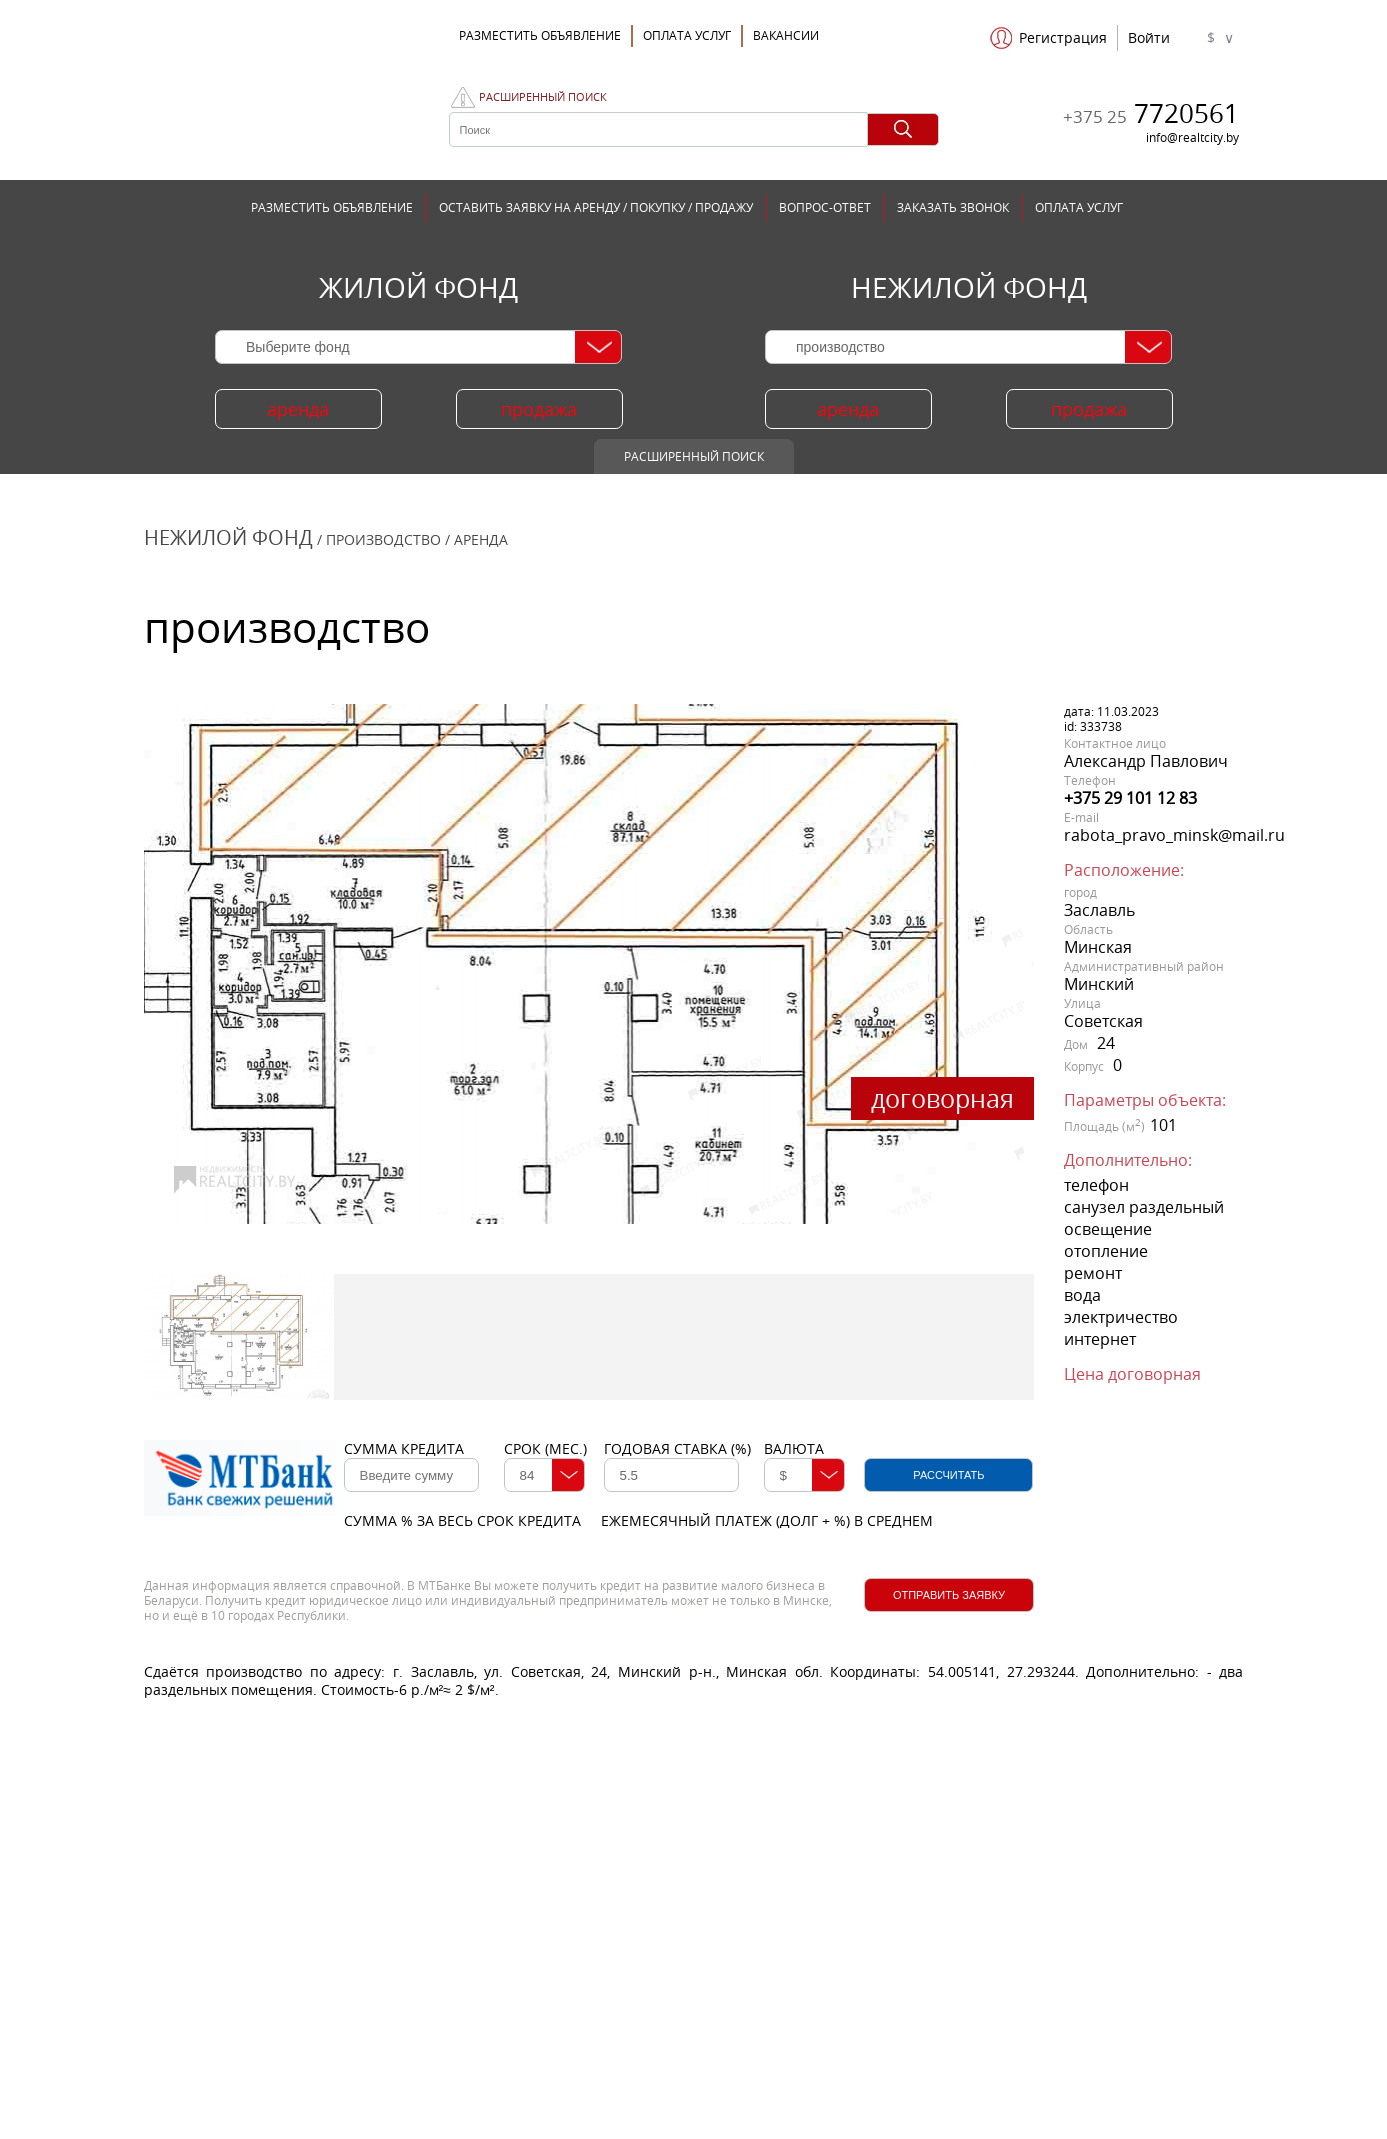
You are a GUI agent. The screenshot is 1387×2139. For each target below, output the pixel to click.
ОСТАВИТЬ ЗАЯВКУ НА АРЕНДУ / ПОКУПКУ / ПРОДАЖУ (596, 207)
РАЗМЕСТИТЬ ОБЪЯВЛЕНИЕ (332, 207)
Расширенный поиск (543, 97)
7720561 (1151, 113)
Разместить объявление (540, 35)
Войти (1149, 38)
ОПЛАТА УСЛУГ (687, 35)
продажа (539, 409)
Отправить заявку (949, 1595)
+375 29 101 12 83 (1130, 798)
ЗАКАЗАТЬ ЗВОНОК (953, 207)
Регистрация (1063, 38)
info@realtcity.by (1192, 137)
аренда (298, 409)
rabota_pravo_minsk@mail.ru (1174, 835)
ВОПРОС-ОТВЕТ (825, 207)
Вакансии (786, 35)
